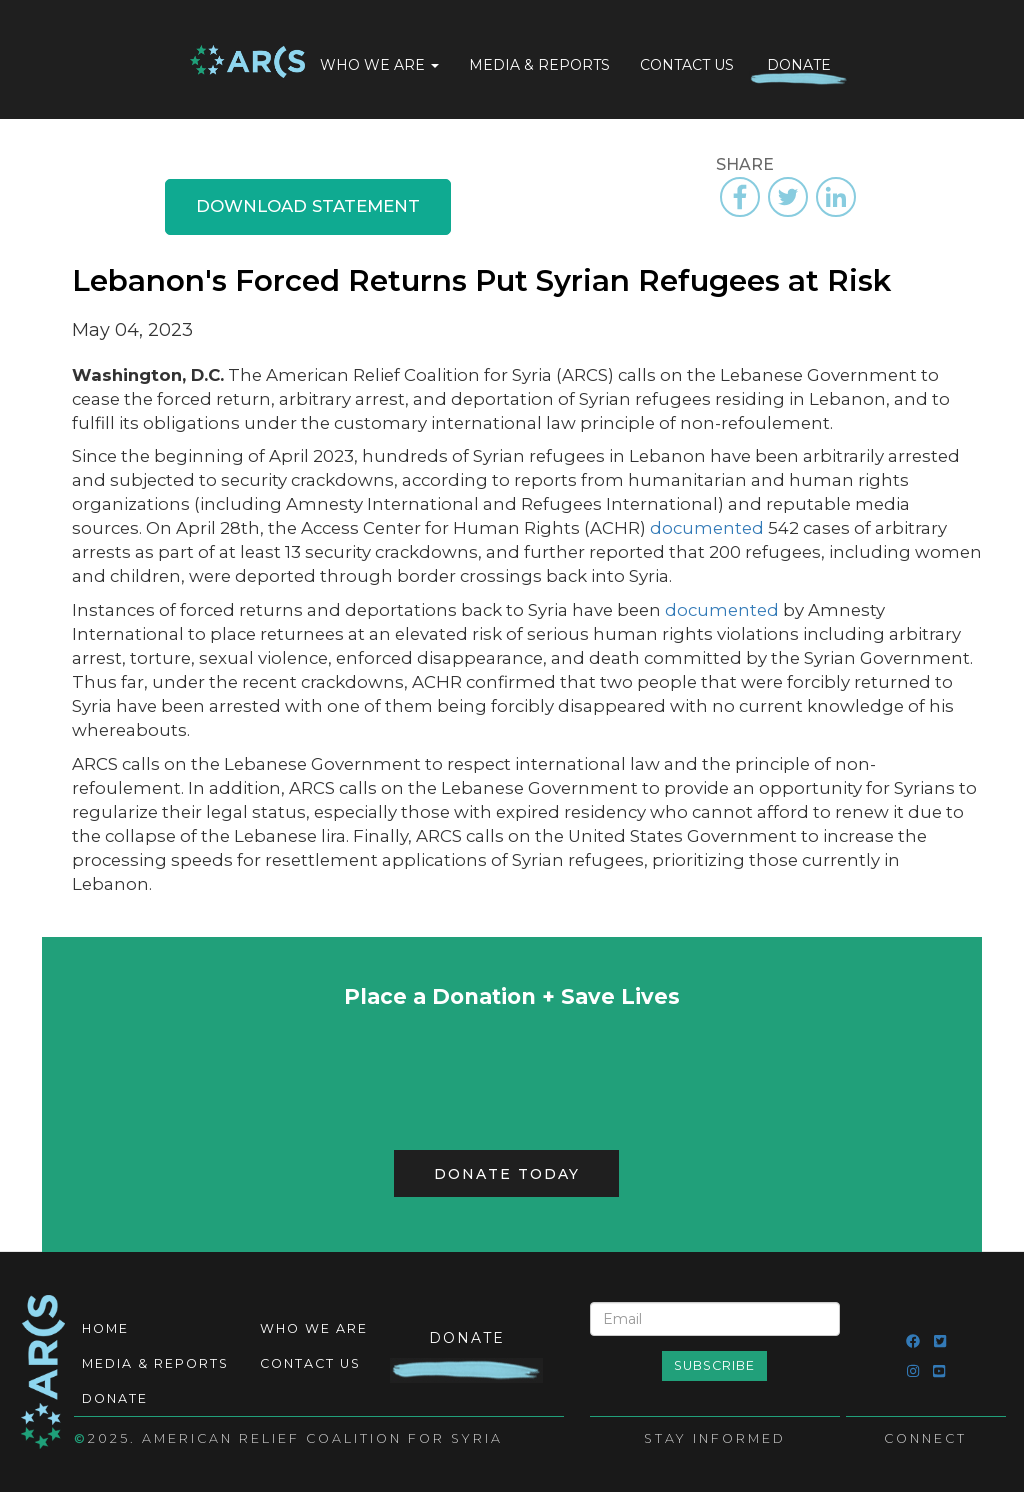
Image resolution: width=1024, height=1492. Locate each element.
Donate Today (507, 1174)
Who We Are (379, 65)
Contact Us (687, 65)
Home (247, 63)
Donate (799, 65)
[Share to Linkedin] (836, 197)
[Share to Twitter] (788, 197)
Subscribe (714, 1365)
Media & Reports (539, 65)
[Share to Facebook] (740, 197)
